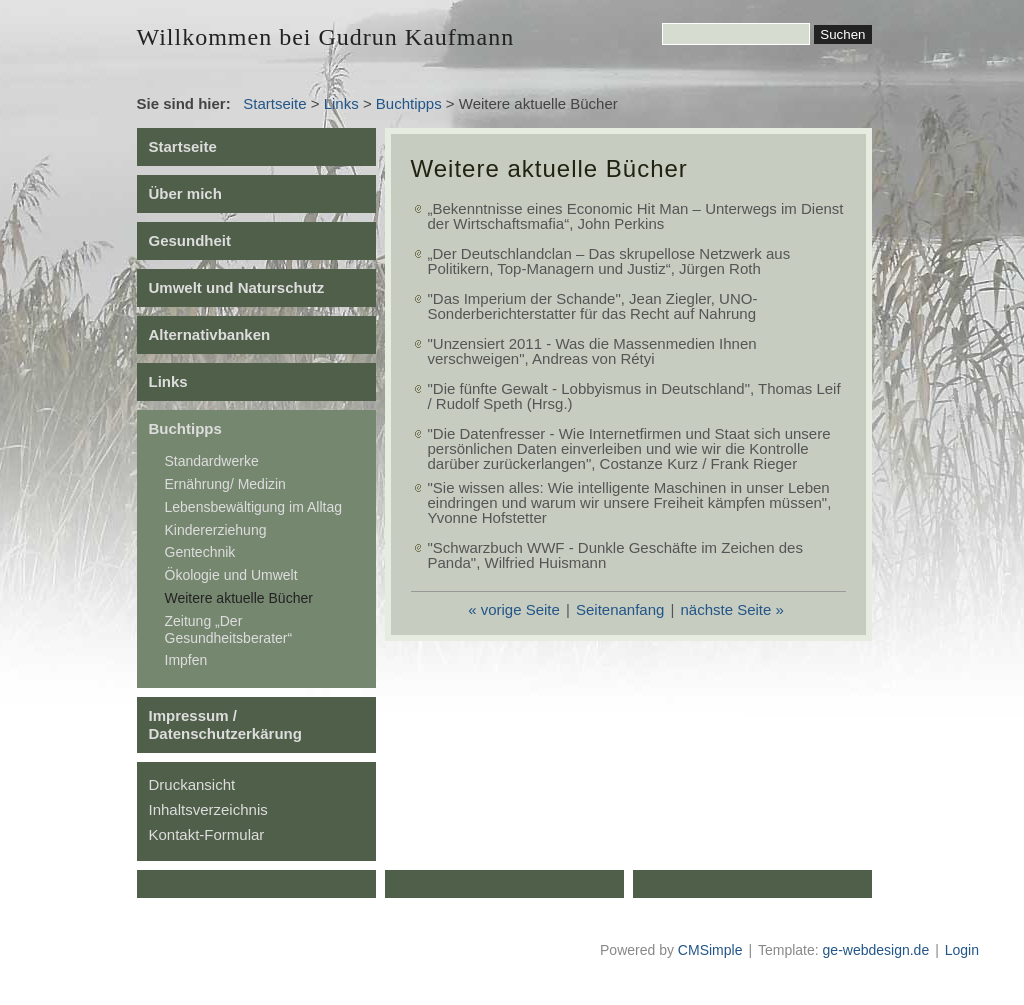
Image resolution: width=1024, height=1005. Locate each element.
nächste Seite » (731, 609)
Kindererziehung (216, 530)
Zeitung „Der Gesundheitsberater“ (229, 629)
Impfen (186, 660)
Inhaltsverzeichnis (208, 809)
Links (341, 103)
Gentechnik (200, 552)
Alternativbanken (210, 334)
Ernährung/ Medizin (225, 484)
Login (962, 950)
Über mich (185, 193)
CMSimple (710, 950)
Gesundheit (190, 240)
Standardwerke (212, 461)
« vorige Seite (514, 609)
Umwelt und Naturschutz (237, 287)
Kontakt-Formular (207, 834)
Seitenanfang (620, 609)
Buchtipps (409, 103)
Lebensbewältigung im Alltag (253, 507)
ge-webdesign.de (876, 950)
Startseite (274, 103)
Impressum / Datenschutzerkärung (225, 724)
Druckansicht (192, 784)
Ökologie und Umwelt (231, 575)
